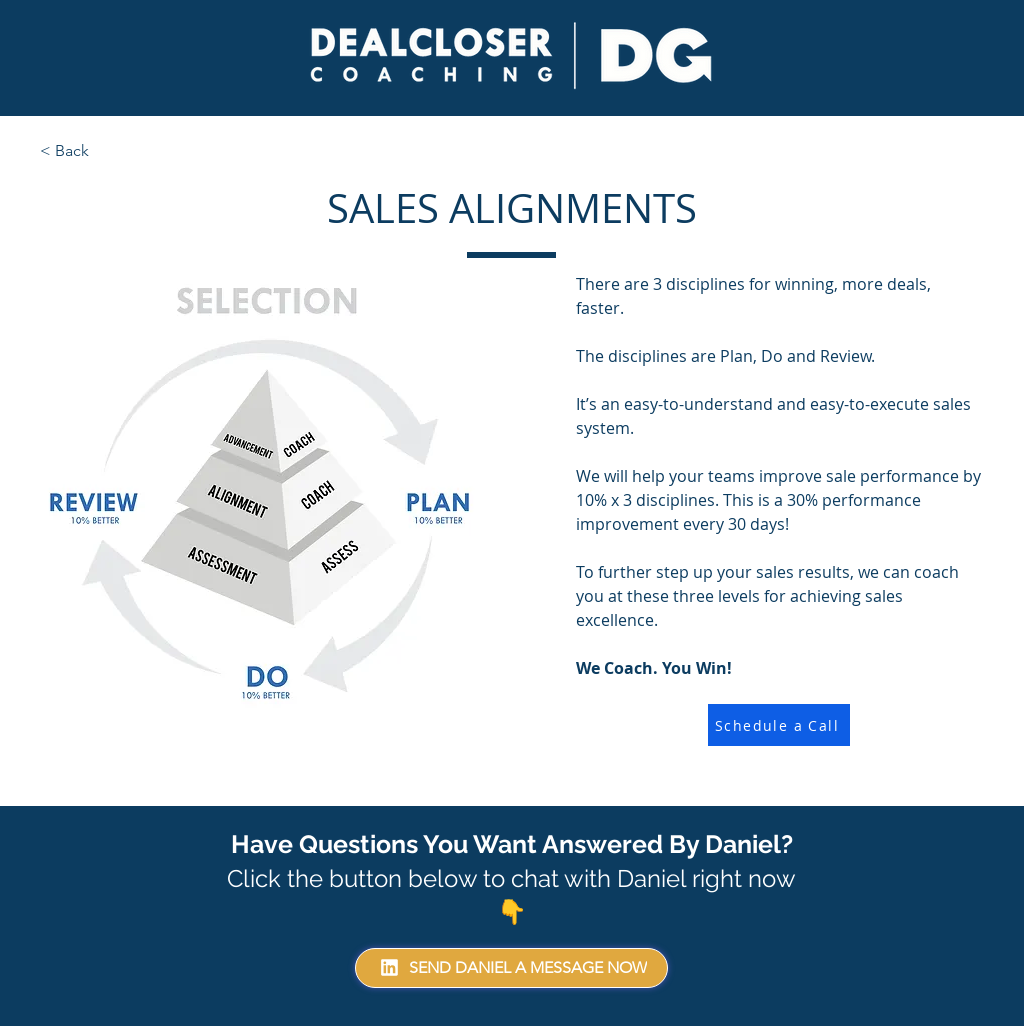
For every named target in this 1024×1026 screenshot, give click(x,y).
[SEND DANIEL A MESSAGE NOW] (511, 968)
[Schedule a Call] (779, 725)
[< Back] (106, 151)
